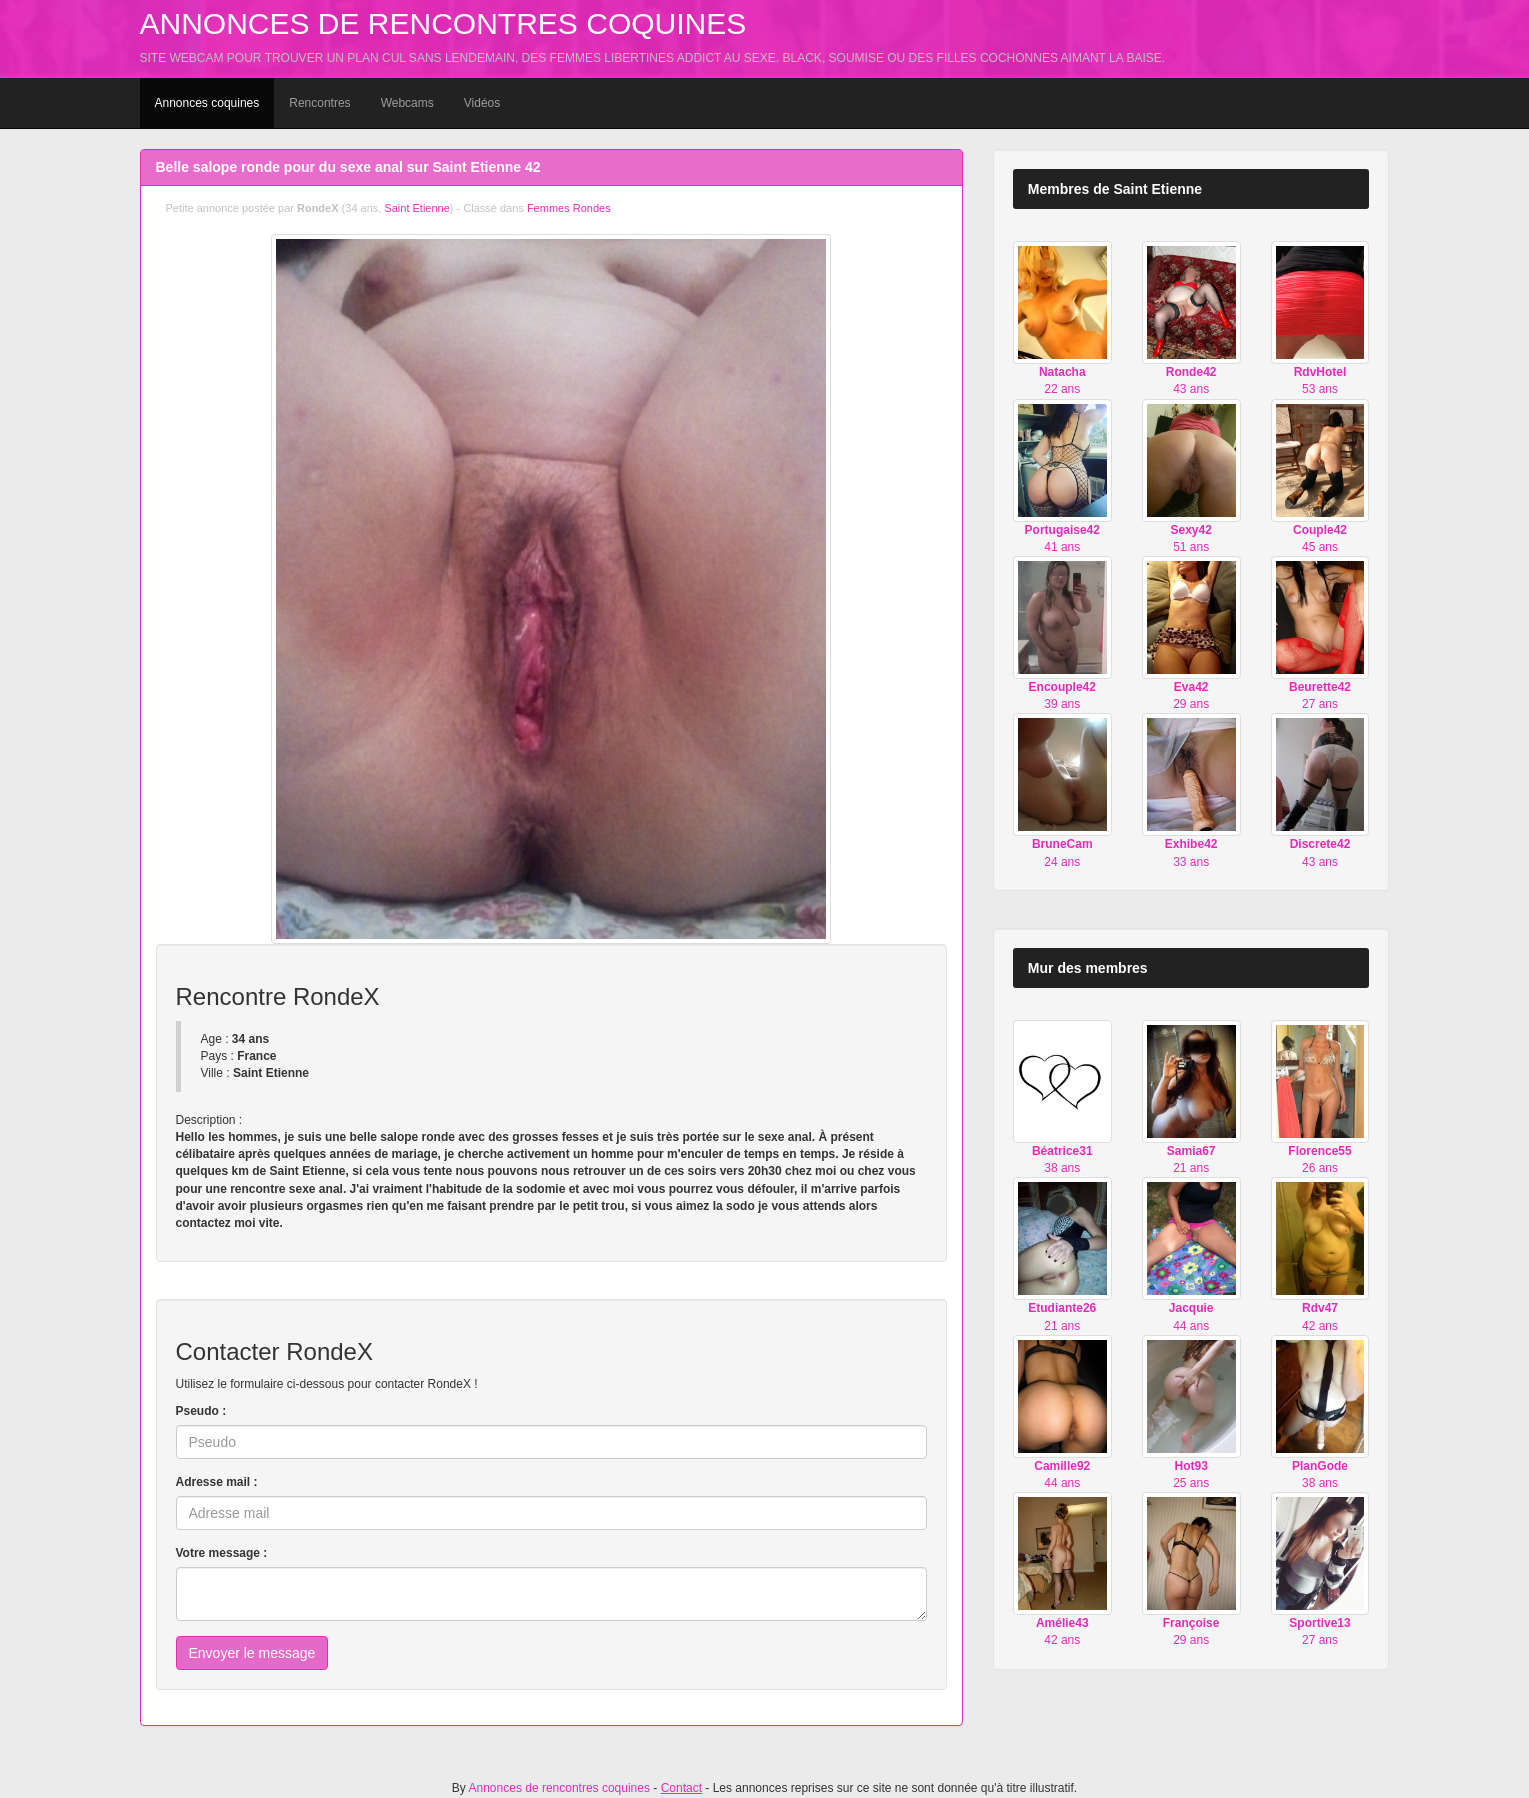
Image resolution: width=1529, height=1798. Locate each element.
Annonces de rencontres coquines (443, 23)
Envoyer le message (252, 1653)
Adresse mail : (217, 1482)
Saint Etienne (416, 208)
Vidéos (482, 103)
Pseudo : (201, 1411)
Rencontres (319, 103)
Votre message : (222, 1553)
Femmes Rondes (569, 208)
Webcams (407, 103)
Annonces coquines (207, 103)
